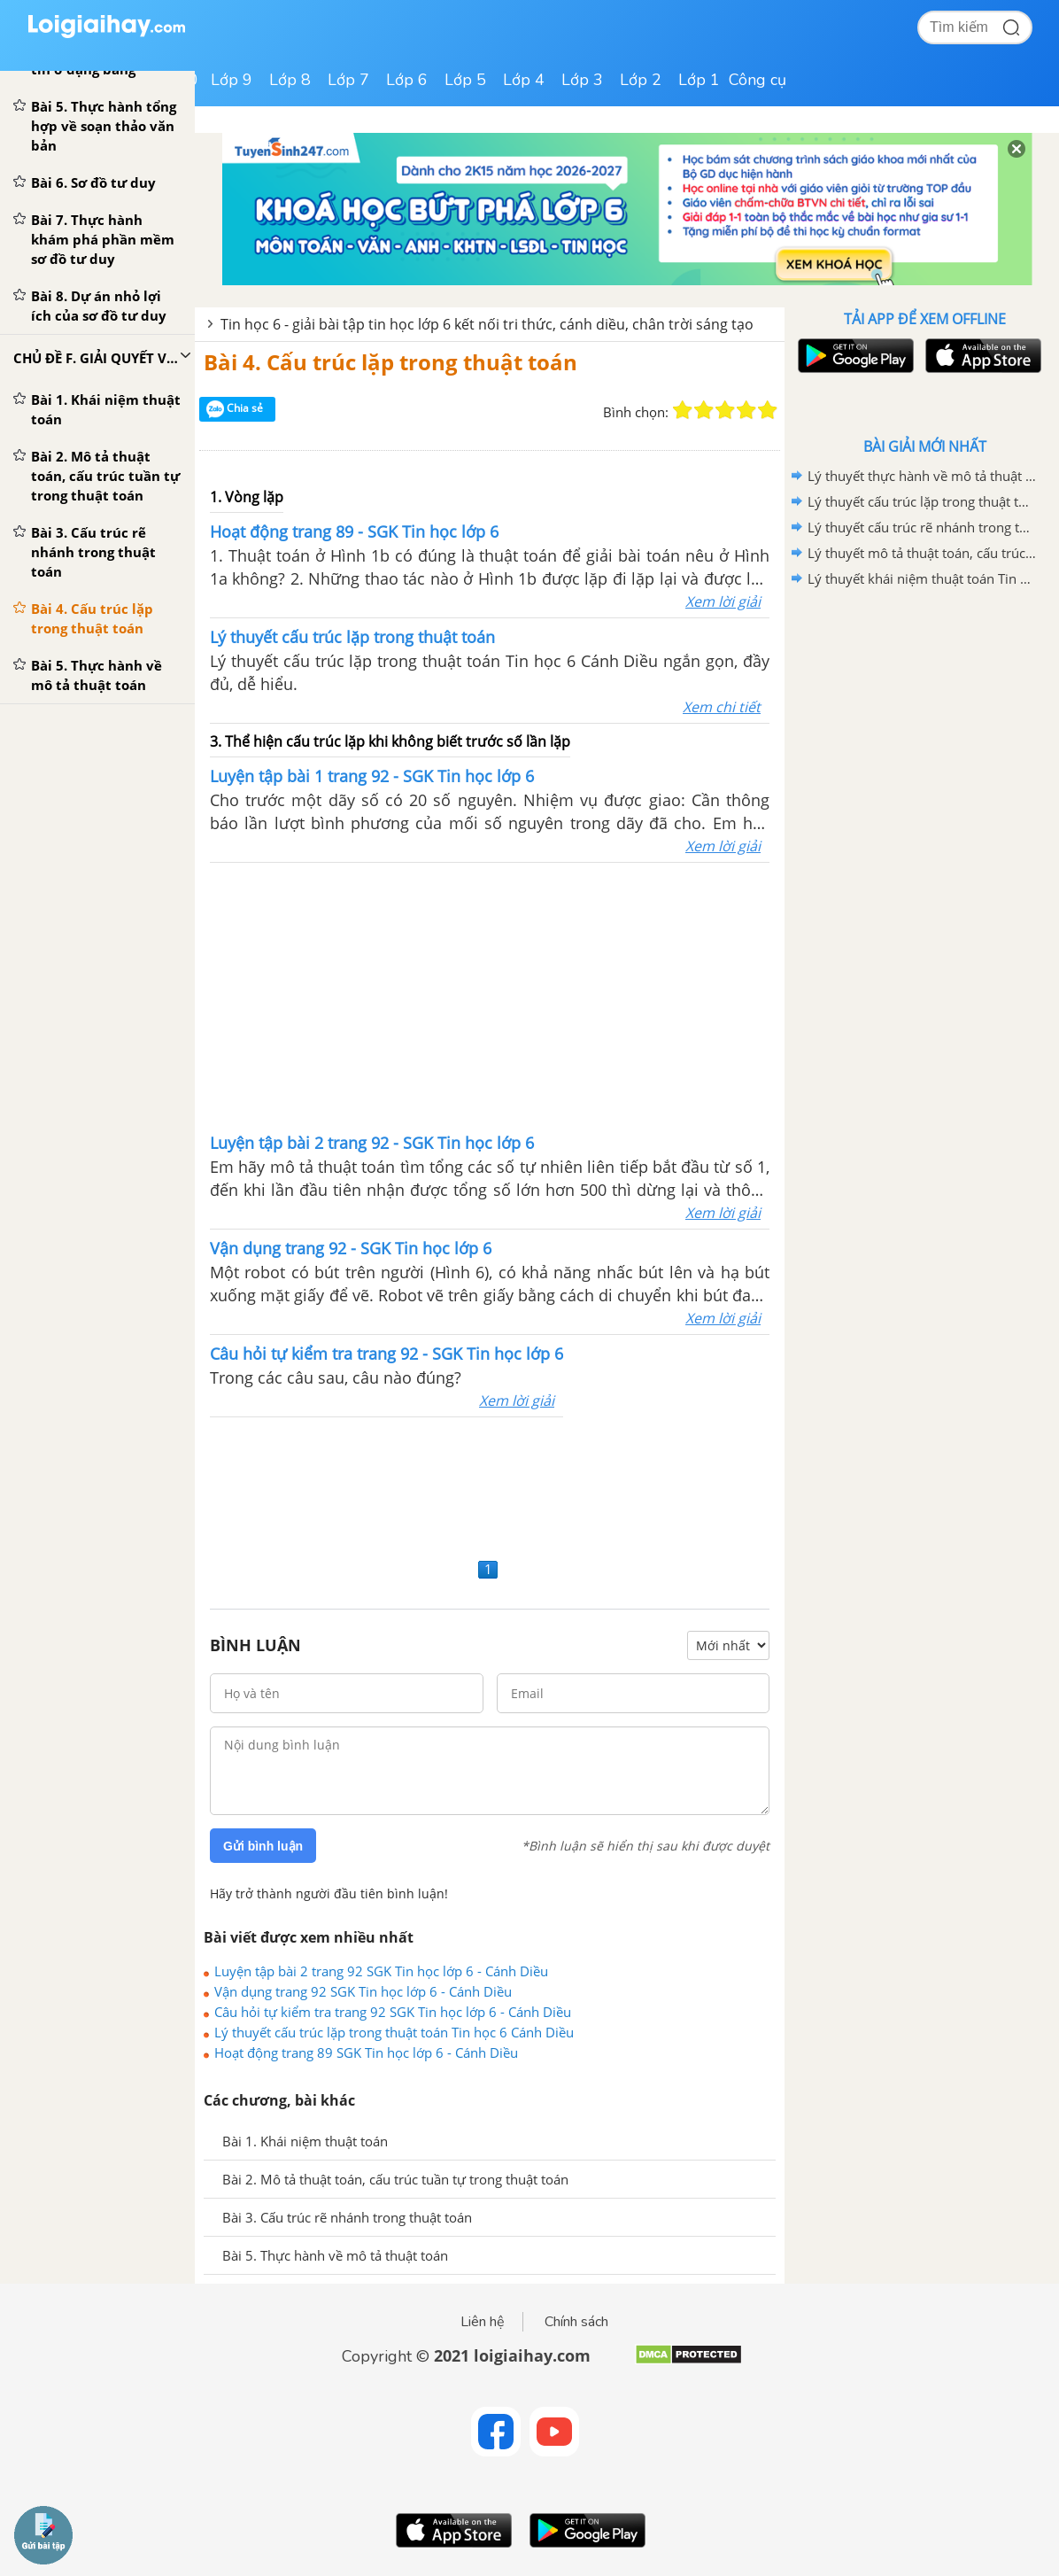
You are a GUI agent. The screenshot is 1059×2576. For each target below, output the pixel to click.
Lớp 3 (582, 79)
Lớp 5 (465, 79)
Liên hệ (482, 2322)
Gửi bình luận (263, 1846)
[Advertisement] (489, 996)
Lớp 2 (640, 79)
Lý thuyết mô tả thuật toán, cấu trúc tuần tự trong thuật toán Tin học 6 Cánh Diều (922, 553)
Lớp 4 (524, 79)
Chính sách (576, 2322)
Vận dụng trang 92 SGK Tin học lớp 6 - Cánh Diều (363, 1991)
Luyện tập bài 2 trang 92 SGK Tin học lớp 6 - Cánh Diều (381, 1971)
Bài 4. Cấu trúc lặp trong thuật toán (390, 361)
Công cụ (757, 79)
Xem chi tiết (722, 707)
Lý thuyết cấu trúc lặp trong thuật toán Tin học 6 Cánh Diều (394, 2032)
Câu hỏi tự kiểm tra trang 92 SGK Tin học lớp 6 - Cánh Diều (392, 2012)
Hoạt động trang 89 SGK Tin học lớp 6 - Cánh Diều (366, 2052)
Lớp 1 (699, 79)
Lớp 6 (407, 79)
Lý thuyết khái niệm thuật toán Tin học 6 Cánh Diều (922, 578)
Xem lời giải (723, 601)
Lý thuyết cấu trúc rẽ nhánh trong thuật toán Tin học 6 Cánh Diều (922, 527)
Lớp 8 (290, 79)
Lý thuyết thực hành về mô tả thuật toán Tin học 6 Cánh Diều (922, 476)
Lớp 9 (231, 79)
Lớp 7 (348, 79)
